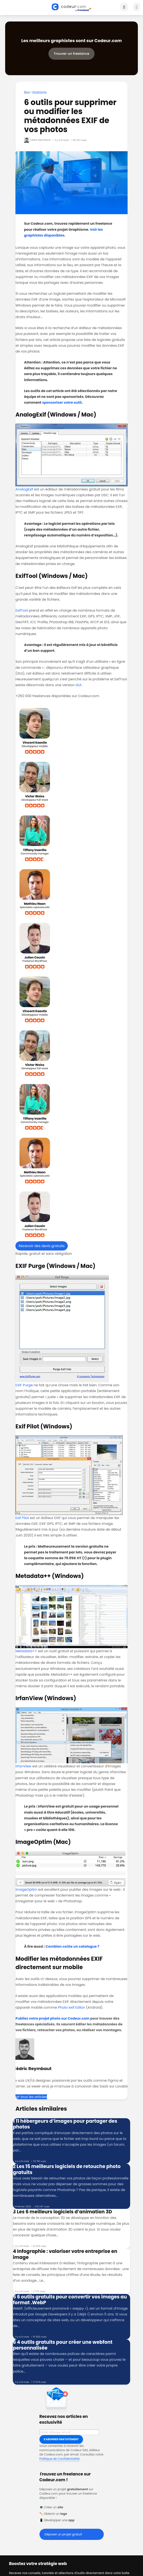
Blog (27, 92)
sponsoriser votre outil (62, 402)
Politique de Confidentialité (59, 2459)
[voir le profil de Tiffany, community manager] (71, 838)
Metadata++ (26, 1651)
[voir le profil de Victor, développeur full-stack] (71, 784)
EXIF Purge (24, 1385)
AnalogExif (24, 489)
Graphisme (39, 92)
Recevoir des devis (42, 1245)
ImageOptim (26, 1889)
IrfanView (23, 1766)
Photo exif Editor (71, 2007)
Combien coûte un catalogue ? (72, 1946)
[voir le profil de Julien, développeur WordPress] (71, 946)
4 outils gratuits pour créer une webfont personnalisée (62, 2345)
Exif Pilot (22, 1517)
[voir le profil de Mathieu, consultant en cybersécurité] (71, 892)
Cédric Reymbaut (37, 140)
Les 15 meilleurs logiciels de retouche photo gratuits (66, 2169)
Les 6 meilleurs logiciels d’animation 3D (62, 2211)
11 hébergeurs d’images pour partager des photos (65, 2124)
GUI (78, 685)
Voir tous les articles (30, 2096)
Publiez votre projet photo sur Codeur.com (52, 2018)
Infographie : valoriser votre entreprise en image (65, 2254)
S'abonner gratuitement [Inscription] (61, 2439)
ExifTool (21, 610)
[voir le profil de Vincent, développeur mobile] (71, 731)
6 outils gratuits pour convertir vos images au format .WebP (70, 2300)
